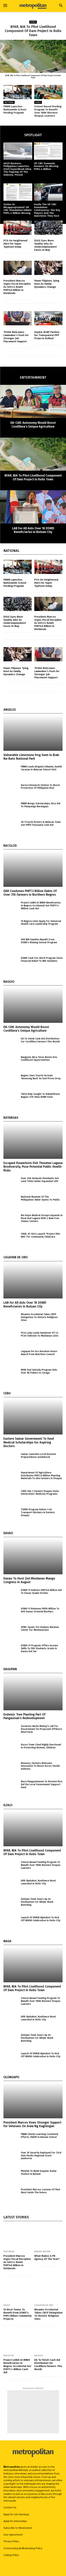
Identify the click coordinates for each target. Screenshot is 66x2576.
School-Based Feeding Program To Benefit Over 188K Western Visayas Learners (48, 111)
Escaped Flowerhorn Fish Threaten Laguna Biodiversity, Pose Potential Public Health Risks (33, 1166)
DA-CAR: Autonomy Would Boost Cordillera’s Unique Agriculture (33, 424)
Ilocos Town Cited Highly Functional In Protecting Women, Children (41, 1746)
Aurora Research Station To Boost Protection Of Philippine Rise (40, 787)
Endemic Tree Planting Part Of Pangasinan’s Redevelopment (24, 1716)
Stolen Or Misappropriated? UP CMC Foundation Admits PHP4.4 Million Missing (17, 209)
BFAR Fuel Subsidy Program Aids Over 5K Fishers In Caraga (39, 1371)
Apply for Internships (15, 2521)
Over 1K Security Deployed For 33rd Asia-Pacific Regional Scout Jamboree (41, 2155)
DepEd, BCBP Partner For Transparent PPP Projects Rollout (46, 335)
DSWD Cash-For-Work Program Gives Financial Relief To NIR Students (42, 959)
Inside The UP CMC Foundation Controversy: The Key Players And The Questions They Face (47, 210)
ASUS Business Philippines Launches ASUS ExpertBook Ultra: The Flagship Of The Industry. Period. (17, 169)
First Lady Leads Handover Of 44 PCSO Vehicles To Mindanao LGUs (39, 1334)
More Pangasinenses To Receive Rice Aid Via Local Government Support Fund (41, 1784)
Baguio (38, 2355)
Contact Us (9, 2507)
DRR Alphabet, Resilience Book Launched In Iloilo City (38, 1882)
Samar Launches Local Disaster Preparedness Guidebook (38, 1456)
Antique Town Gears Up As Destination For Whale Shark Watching (37, 1902)
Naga (6, 2305)
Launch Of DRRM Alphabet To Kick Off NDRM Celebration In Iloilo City (40, 1919)
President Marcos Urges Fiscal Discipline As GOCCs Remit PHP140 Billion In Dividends (17, 287)
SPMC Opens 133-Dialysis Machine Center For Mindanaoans (40, 1629)
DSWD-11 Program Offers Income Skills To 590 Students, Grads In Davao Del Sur (39, 1648)
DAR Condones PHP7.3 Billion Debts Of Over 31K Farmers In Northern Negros (30, 893)
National (9, 102)
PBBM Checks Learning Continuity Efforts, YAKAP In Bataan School (39, 2136)
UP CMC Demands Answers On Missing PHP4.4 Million (46, 166)
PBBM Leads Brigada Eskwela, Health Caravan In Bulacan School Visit (41, 768)
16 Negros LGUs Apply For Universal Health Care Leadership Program (41, 923)
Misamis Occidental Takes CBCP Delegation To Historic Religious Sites (39, 1317)
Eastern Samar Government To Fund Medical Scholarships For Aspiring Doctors (28, 1442)
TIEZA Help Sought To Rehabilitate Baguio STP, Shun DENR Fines (40, 1095)
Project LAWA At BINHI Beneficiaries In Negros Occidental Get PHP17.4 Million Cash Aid (41, 905)
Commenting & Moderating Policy (22, 2548)
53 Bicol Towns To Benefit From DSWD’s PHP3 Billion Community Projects (17, 2314)
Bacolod (8, 2355)
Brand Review (42, 2251)
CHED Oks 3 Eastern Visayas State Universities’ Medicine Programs (40, 1493)
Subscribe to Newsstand (17, 2527)
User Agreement (13, 2534)
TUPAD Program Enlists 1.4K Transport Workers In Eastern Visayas (38, 1512)
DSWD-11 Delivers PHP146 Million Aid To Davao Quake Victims (41, 1592)
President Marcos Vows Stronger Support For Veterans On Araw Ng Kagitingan (32, 2124)
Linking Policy (11, 2555)
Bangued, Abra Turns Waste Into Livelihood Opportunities (39, 1059)
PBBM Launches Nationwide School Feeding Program (14, 109)
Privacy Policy (11, 2541)
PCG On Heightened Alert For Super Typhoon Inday (15, 243)
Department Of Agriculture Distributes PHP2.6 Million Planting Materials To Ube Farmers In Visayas (41, 1475)
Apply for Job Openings (16, 2514)
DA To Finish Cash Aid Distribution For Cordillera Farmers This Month (40, 1040)
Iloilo (33, 22)
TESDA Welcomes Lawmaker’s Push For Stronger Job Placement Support (16, 337)
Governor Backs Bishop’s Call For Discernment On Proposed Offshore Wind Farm (41, 1729)
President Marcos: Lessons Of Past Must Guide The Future (40, 2191)
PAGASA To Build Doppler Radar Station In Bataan (39, 2172)
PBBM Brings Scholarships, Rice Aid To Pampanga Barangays (40, 805)
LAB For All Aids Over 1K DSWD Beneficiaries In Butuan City (33, 530)
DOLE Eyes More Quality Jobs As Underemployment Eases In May (45, 245)
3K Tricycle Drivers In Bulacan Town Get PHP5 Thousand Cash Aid (41, 823)
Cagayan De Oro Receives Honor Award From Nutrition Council (39, 1353)
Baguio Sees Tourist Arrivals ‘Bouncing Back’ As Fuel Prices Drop (41, 1077)
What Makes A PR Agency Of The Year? (47, 2257)
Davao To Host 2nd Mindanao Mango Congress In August (29, 1580)
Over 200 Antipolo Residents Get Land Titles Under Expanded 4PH (40, 1180)
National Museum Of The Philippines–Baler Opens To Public (40, 1198)
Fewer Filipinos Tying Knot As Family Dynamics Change (46, 283)
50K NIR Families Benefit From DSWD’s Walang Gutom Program (39, 941)
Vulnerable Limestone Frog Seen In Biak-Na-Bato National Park (31, 757)
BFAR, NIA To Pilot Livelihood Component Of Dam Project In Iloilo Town (33, 31)
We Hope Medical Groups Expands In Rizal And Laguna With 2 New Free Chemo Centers (42, 1218)
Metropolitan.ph (33, 430)
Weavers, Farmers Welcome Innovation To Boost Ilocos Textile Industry (40, 1766)
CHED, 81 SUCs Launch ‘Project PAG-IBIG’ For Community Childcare (41, 1235)
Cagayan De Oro (43, 2305)
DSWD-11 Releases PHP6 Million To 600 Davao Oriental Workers (40, 1610)
